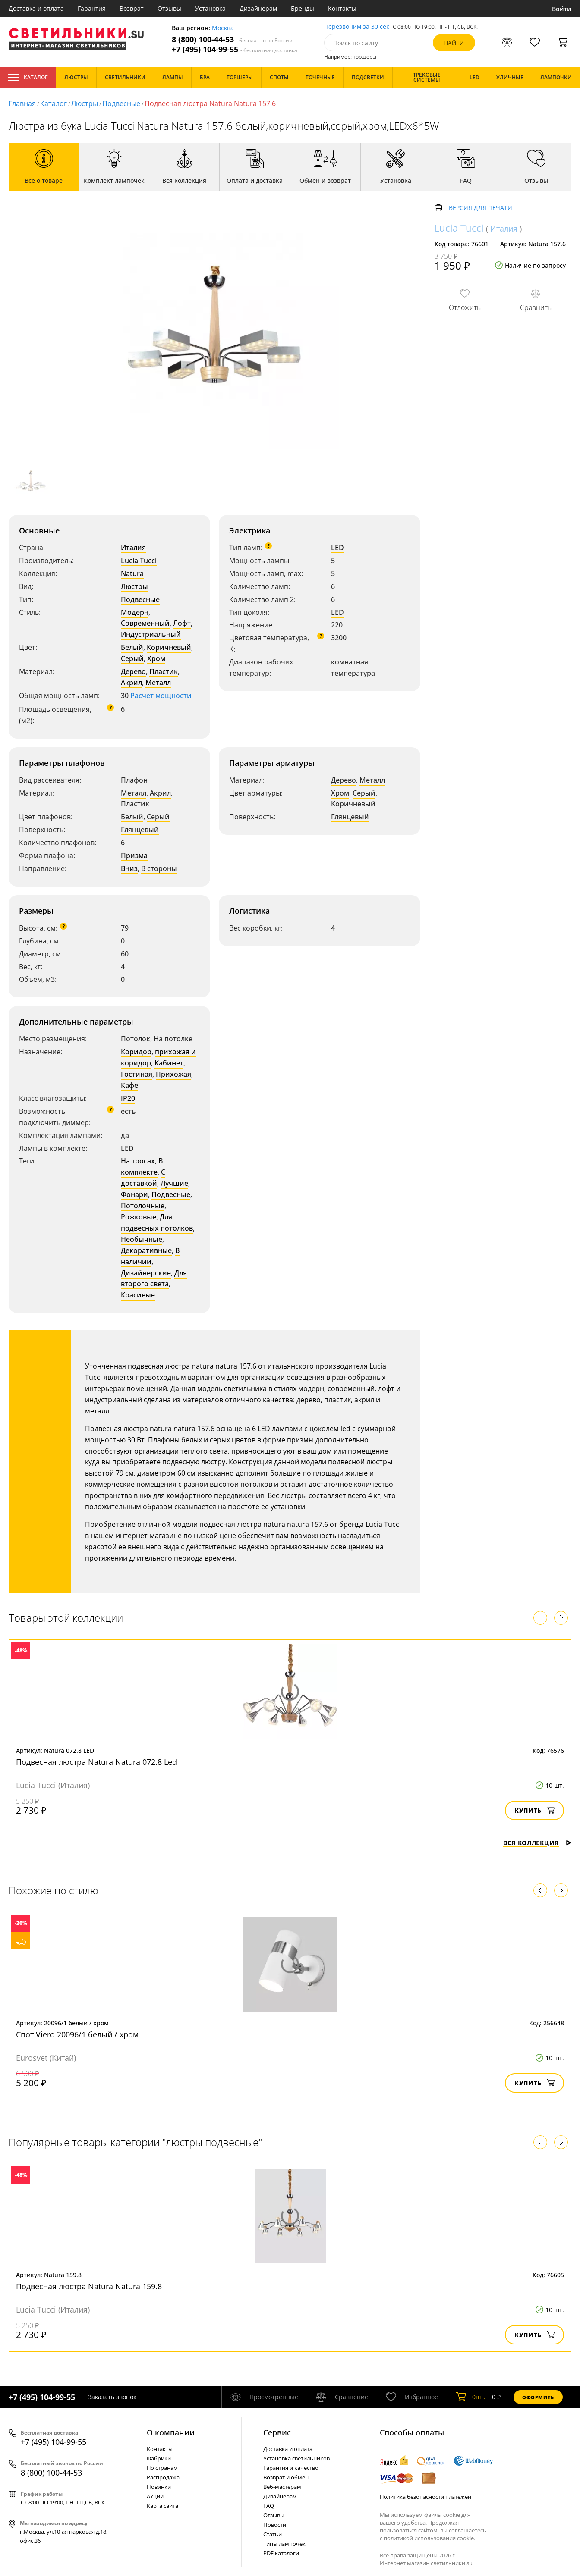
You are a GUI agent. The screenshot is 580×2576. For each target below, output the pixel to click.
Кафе (129, 1085)
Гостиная (136, 1074)
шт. (470, 2397)
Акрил (131, 682)
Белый (132, 647)
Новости (274, 2525)
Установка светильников (296, 2458)
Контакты (342, 8)
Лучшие (174, 1183)
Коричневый (169, 647)
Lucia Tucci (139, 560)
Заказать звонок (112, 2397)
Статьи (272, 2534)
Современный (145, 623)
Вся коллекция (537, 1843)
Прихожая (173, 1074)
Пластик (163, 671)
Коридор (136, 1051)
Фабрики (159, 2458)
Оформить (538, 2397)
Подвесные (121, 103)
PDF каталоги (281, 2553)
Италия (133, 547)
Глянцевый (140, 829)
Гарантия (92, 8)
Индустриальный (151, 634)
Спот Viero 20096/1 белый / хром (77, 2034)
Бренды (302, 8)
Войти (561, 9)
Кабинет (168, 1063)
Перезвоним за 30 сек (356, 27)
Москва (223, 28)
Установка (210, 8)
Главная (22, 103)
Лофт (182, 623)
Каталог (27, 77)
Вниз (129, 868)
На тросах (138, 1161)
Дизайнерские (146, 1273)
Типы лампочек (284, 2544)
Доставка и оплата (36, 8)
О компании (171, 2432)
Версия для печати (480, 208)
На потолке (173, 1039)
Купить (534, 1810)
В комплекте (142, 1166)
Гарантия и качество (290, 2468)
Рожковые (138, 1217)
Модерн (134, 612)
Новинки (159, 2487)
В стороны (159, 868)
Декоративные (146, 1250)
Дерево (133, 671)
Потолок (135, 1039)
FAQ (268, 2506)
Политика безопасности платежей (425, 2497)
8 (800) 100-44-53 (232, 39)
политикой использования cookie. (429, 2538)
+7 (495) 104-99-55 (234, 49)
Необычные (141, 1239)
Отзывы (169, 8)
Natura (132, 573)
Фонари (134, 1194)
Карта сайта (162, 2506)
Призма (134, 855)
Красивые (138, 1295)
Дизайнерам (258, 8)
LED (337, 547)
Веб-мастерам (282, 2487)
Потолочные (142, 1205)
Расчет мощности (161, 695)
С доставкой (143, 1177)
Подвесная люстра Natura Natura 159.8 (89, 2286)
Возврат (132, 8)
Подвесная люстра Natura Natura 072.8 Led (96, 1762)
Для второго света (154, 1278)
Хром (156, 658)
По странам (162, 2468)
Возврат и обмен (286, 2477)
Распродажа (163, 2477)
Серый (132, 658)
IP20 (128, 1098)
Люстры (84, 103)
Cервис (277, 2432)
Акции (155, 2496)
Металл (158, 682)
